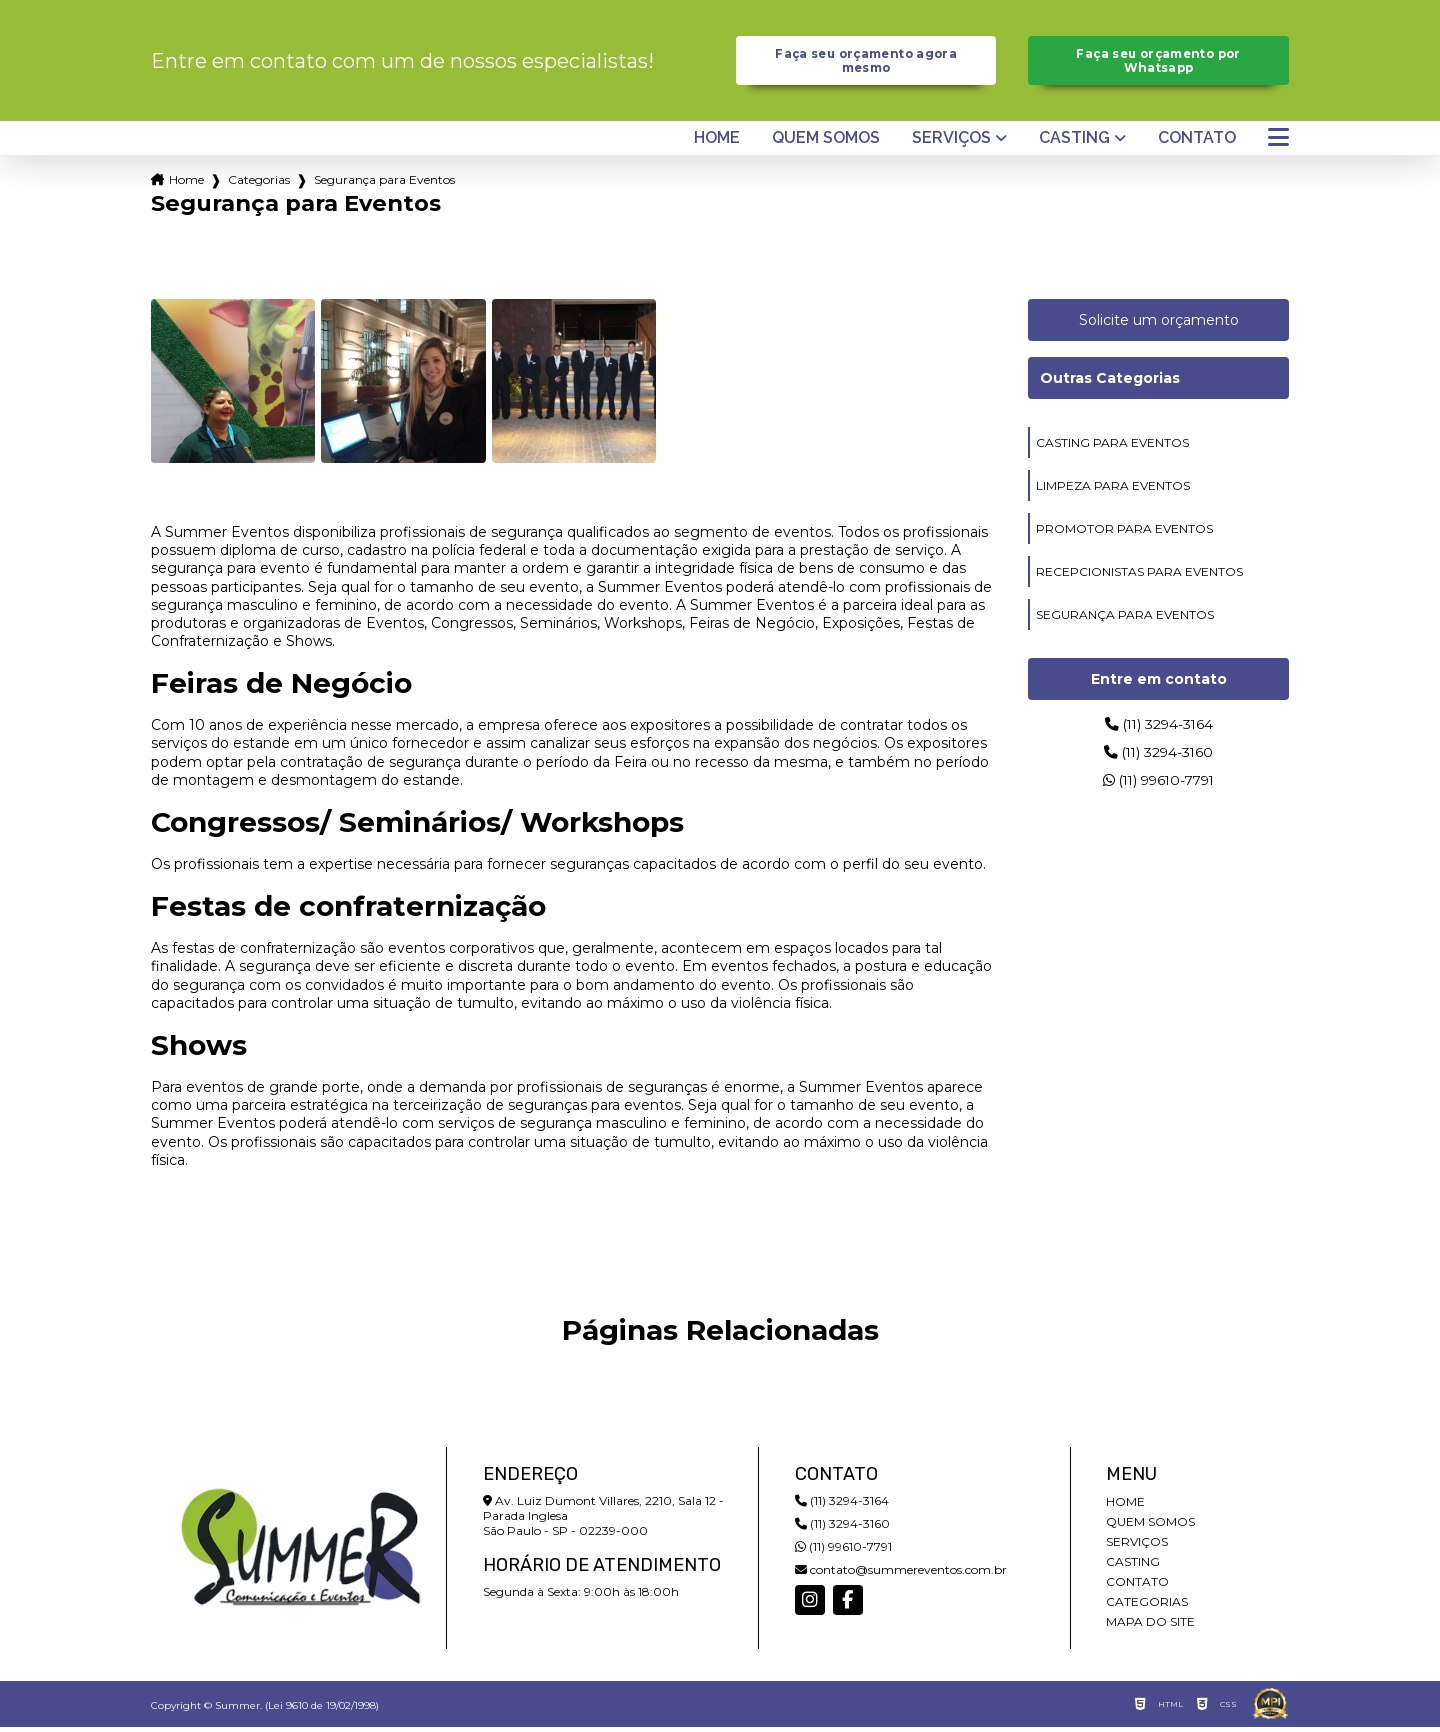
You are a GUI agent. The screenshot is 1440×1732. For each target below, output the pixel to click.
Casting (1074, 143)
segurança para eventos (1125, 619)
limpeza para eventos (1113, 490)
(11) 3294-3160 (1158, 761)
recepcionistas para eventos (1139, 576)
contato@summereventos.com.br (901, 1574)
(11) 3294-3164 (1159, 730)
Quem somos (826, 143)
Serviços (951, 143)
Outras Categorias (1110, 383)
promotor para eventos (1124, 533)
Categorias (259, 184)
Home (717, 143)
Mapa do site (1150, 1626)
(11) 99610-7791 (1158, 792)
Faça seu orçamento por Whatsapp (1158, 63)
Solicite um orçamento (1159, 325)
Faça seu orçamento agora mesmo (866, 63)
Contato (1197, 143)
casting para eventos (1112, 447)
